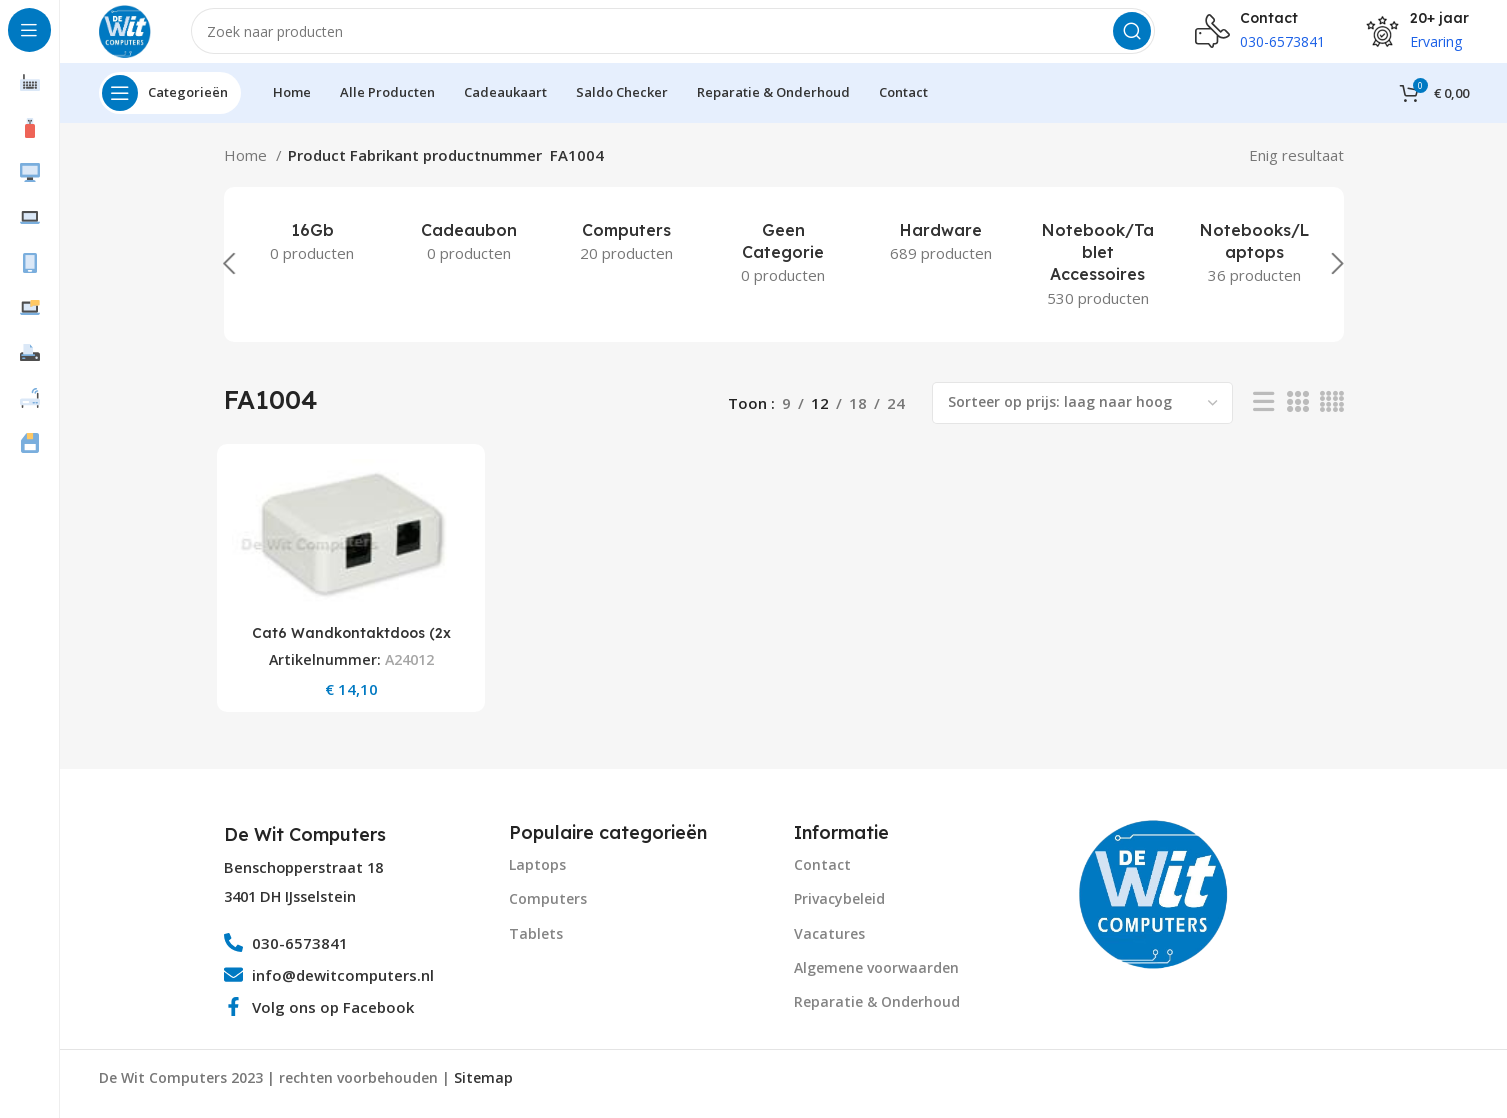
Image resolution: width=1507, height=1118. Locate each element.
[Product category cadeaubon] (469, 259)
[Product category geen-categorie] (783, 270)
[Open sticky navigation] (170, 110)
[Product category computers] (626, 259)
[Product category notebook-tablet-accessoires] (1097, 281)
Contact (822, 875)
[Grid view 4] (1331, 420)
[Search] (682, 40)
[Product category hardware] (940, 259)
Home (247, 172)
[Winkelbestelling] (1082, 420)
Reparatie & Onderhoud (877, 1012)
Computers (548, 909)
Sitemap (483, 1088)
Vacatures (829, 944)
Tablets (536, 944)
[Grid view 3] (1297, 420)
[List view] (1263, 420)
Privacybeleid (839, 909)
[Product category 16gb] (312, 259)
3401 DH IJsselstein (290, 907)
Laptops (537, 875)
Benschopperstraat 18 (303, 878)
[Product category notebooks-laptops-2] (1254, 270)
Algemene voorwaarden (876, 978)
